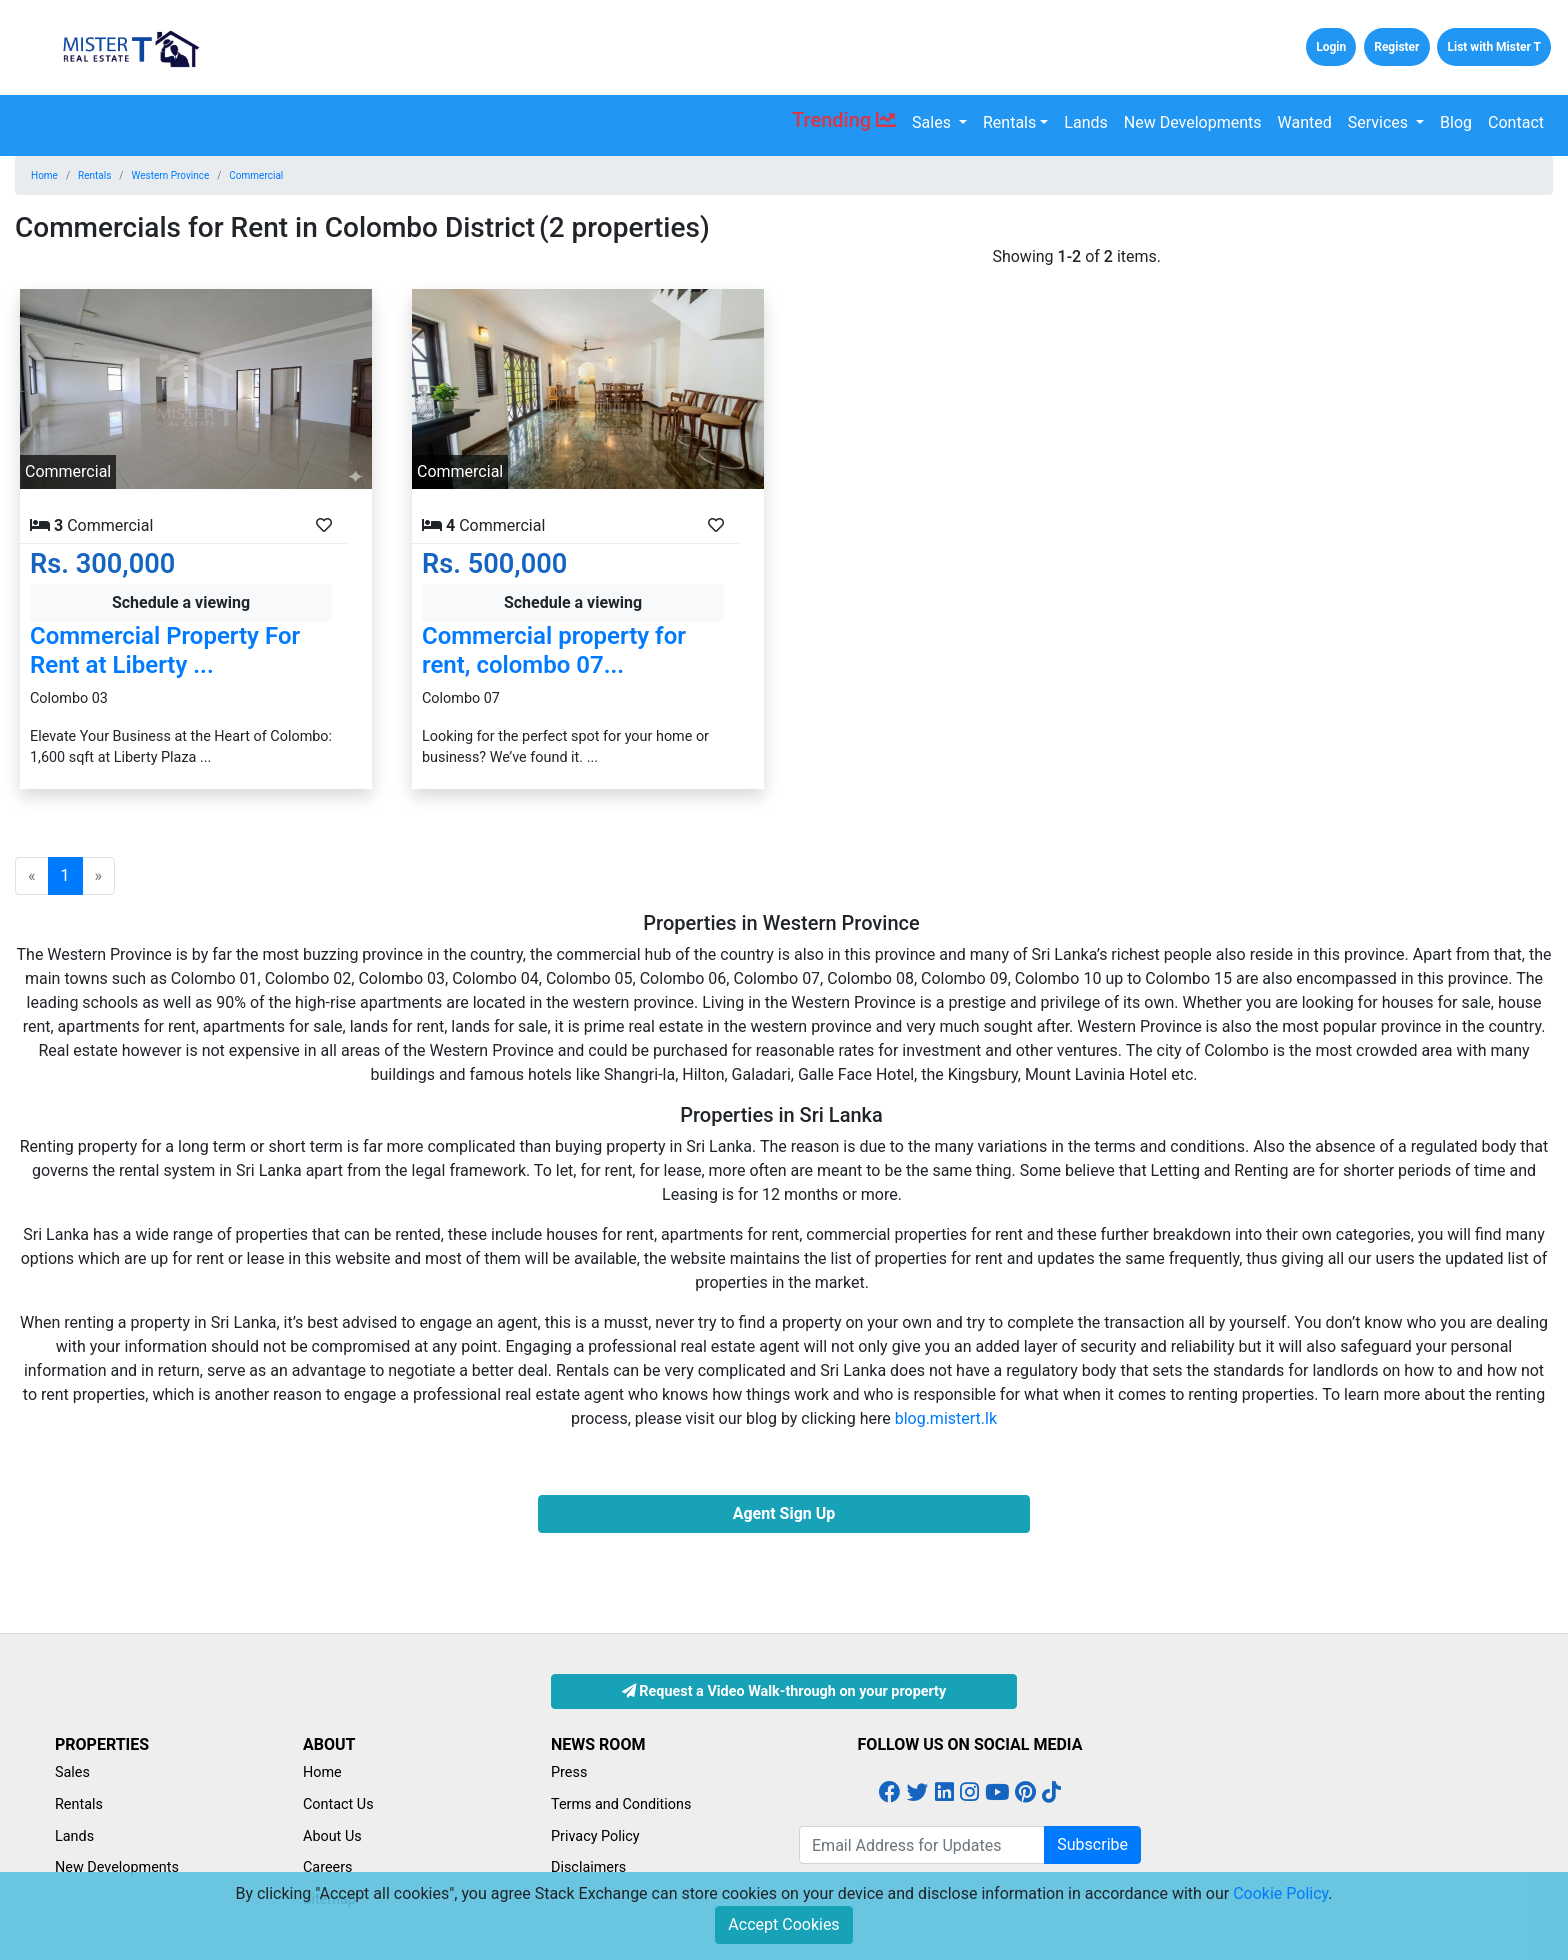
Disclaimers (588, 1867)
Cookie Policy (1280, 1893)
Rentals (1009, 122)
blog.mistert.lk (946, 1418)
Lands (1085, 122)
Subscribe (1092, 1844)
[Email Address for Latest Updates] (922, 1845)
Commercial (256, 175)
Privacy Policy (595, 1836)
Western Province (171, 175)
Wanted (1305, 122)
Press (569, 1772)
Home (44, 175)
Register (1396, 47)
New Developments (1193, 122)
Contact (1516, 122)
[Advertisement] (1372, 385)
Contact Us (338, 1804)
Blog (1456, 122)
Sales (933, 122)
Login (1331, 47)
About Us (332, 1836)
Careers (328, 1867)
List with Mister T (1494, 47)
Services (1380, 122)
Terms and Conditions (621, 1804)
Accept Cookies (783, 1924)
